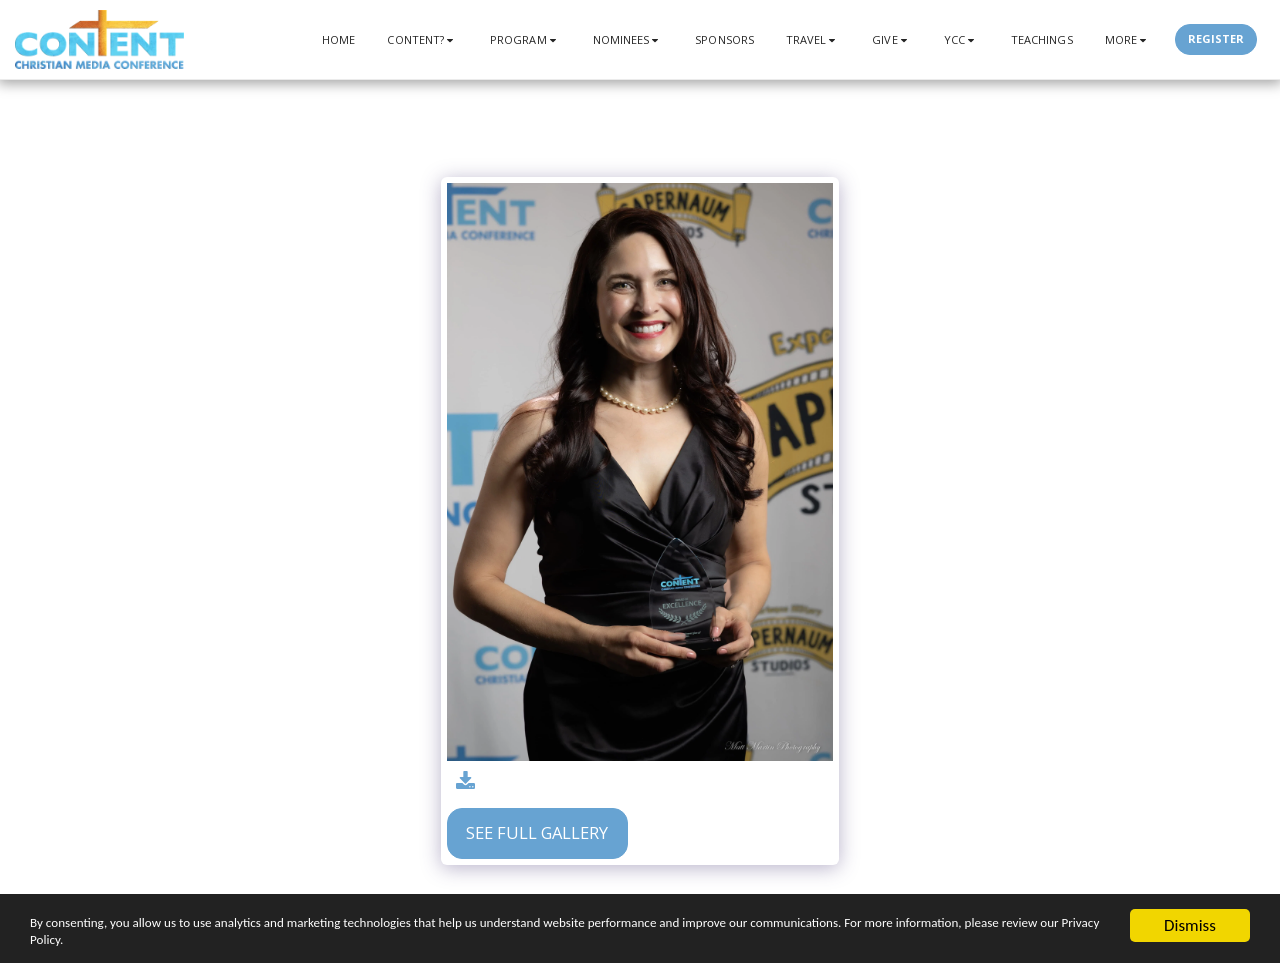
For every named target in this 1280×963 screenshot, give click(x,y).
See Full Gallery (537, 832)
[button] (422, 39)
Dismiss (1190, 913)
